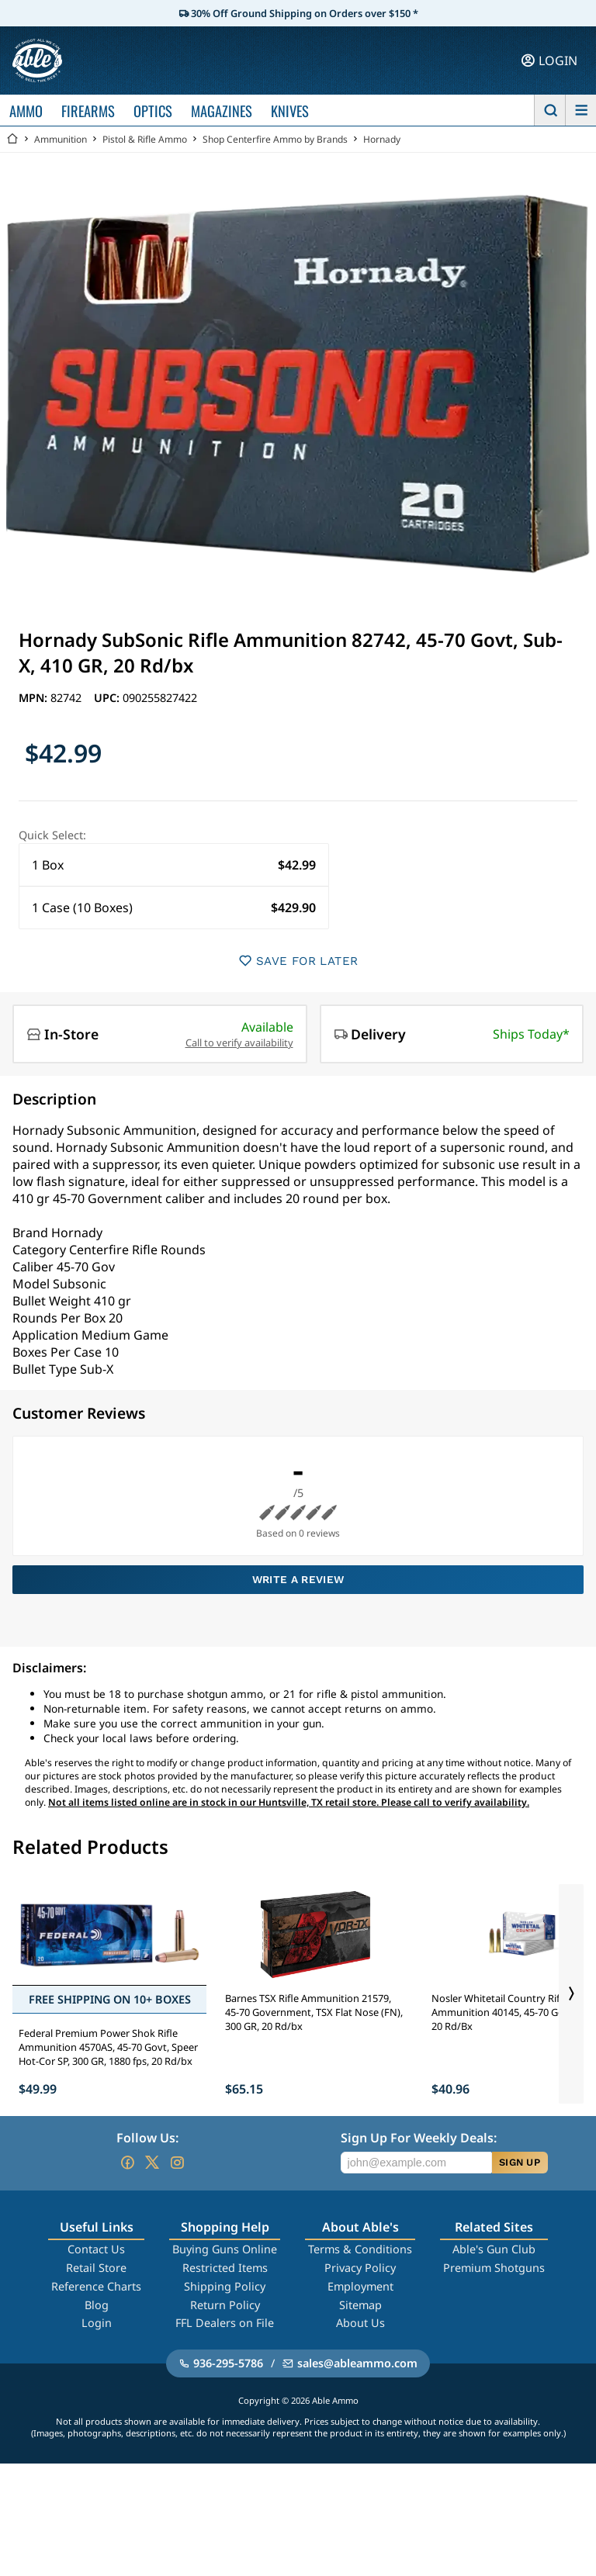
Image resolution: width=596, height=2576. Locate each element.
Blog (97, 2305)
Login (96, 2322)
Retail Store (96, 2267)
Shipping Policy (224, 2286)
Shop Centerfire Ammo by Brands (275, 139)
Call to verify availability (239, 1042)
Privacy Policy (360, 2267)
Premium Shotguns (494, 2267)
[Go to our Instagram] (177, 2162)
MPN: (34, 697)
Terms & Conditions (360, 2249)
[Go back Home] (12, 139)
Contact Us (96, 2249)
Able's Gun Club (493, 2249)
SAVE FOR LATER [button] (298, 961)
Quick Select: (52, 835)
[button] (173, 865)
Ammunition (60, 139)
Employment (360, 2286)
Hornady (381, 139)
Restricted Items (225, 2267)
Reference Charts (96, 2286)
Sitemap (360, 2305)
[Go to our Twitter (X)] (152, 2162)
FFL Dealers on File (224, 2322)
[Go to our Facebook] (127, 2162)
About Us (360, 2322)
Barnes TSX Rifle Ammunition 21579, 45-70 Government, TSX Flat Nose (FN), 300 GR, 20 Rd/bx (314, 2012)
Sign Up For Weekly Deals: (419, 2137)
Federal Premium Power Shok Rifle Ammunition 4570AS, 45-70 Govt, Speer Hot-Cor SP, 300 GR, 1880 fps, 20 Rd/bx (108, 2047)
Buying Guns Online (224, 2249)
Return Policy (225, 2305)
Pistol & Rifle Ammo (144, 139)
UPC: (108, 697)
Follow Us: (147, 2137)
